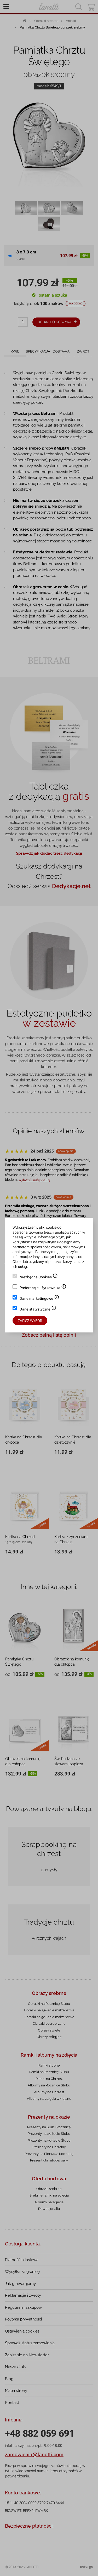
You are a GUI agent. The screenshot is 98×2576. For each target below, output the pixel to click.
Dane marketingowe (39, 1299)
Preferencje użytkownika (43, 1288)
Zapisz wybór (30, 1321)
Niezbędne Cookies (39, 1277)
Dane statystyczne (38, 1309)
